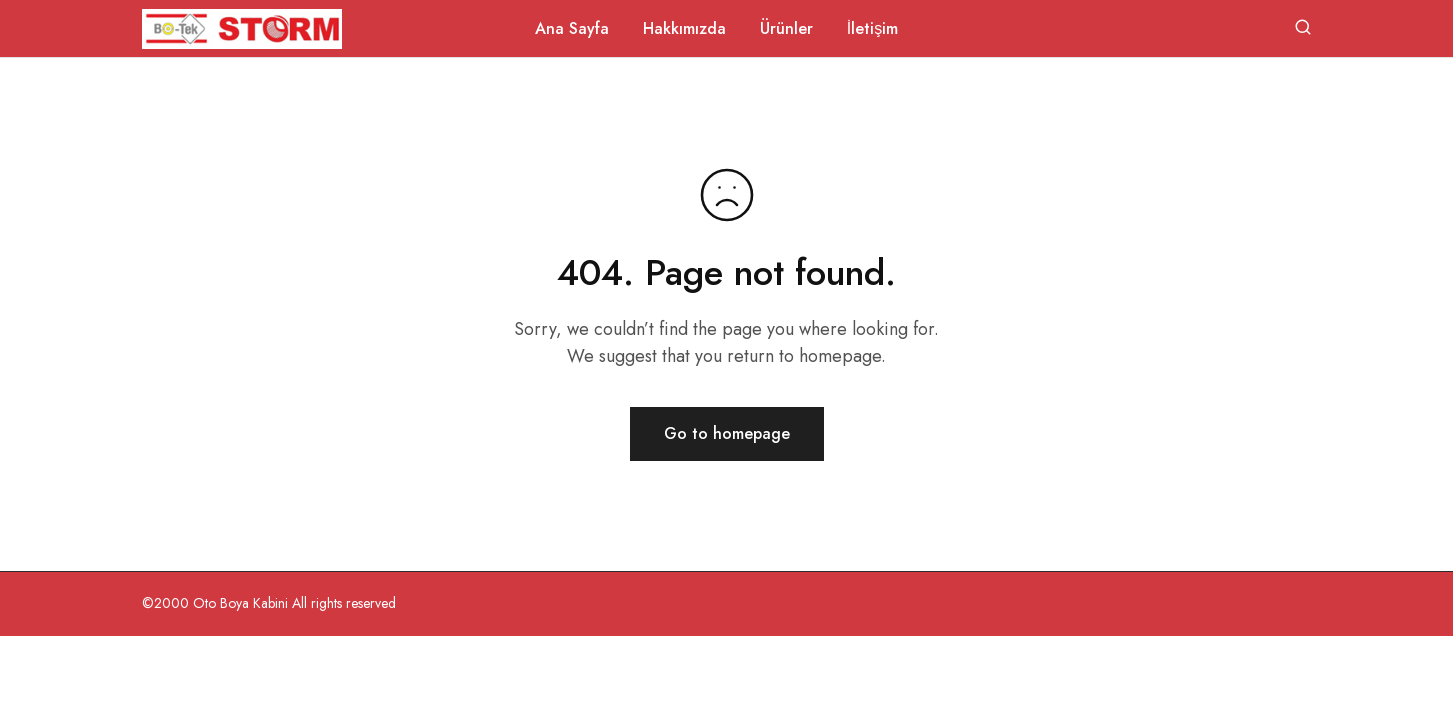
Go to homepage (727, 433)
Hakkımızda (684, 29)
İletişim (872, 29)
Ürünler (786, 29)
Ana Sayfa (572, 29)
